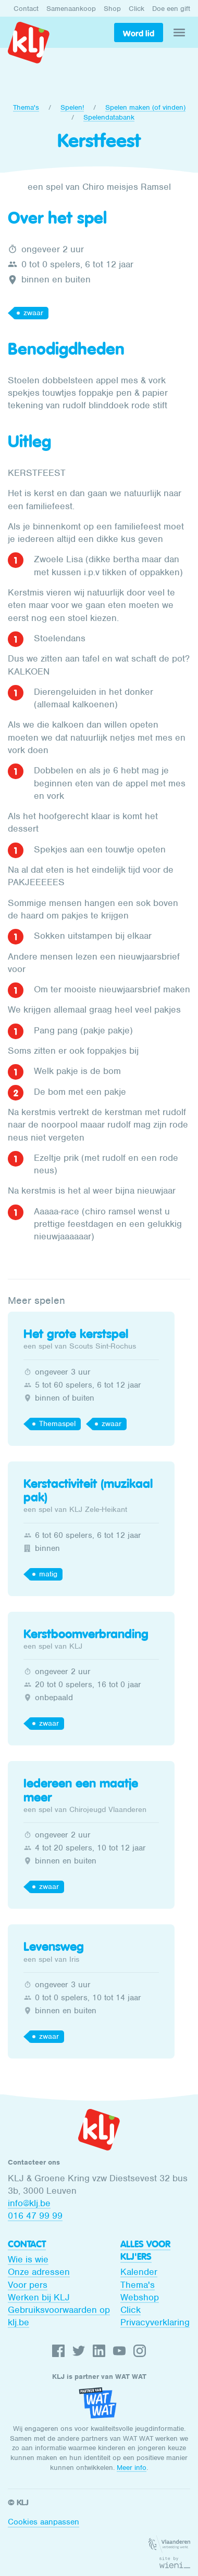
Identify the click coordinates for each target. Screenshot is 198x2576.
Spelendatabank (108, 117)
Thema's (26, 107)
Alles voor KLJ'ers (145, 2250)
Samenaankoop (71, 8)
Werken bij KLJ (39, 2297)
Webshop (139, 2297)
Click (136, 8)
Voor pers (27, 2284)
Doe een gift (171, 8)
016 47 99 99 (35, 2215)
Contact (26, 8)
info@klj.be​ (29, 2203)
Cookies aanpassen (43, 2522)
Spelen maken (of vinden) (145, 107)
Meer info (131, 2467)
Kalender (138, 2271)
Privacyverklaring (155, 2322)
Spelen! (72, 107)
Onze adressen (39, 2271)
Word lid (138, 33)
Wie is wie (28, 2259)
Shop (112, 8)
